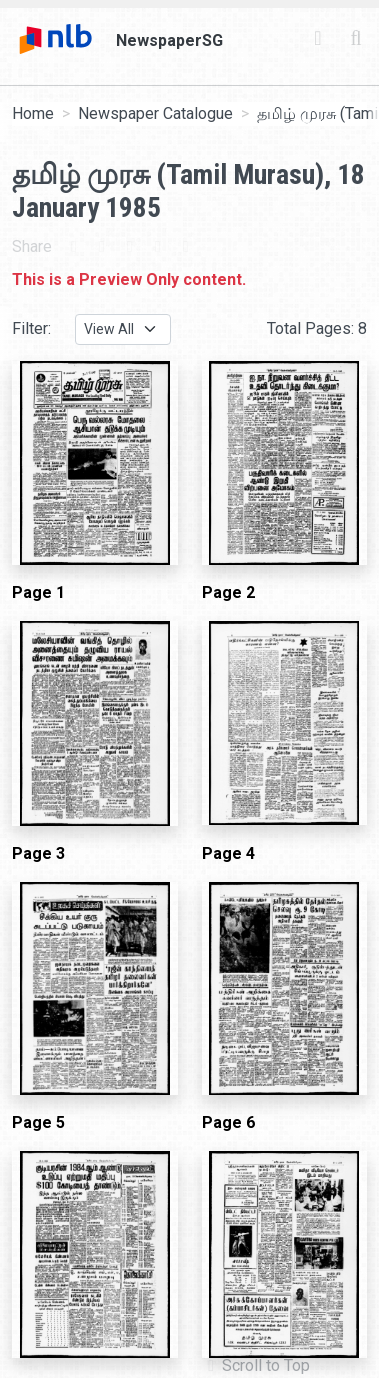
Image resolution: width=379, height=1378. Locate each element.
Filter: (31, 328)
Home (33, 113)
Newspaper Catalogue (155, 113)
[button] (259, 1366)
